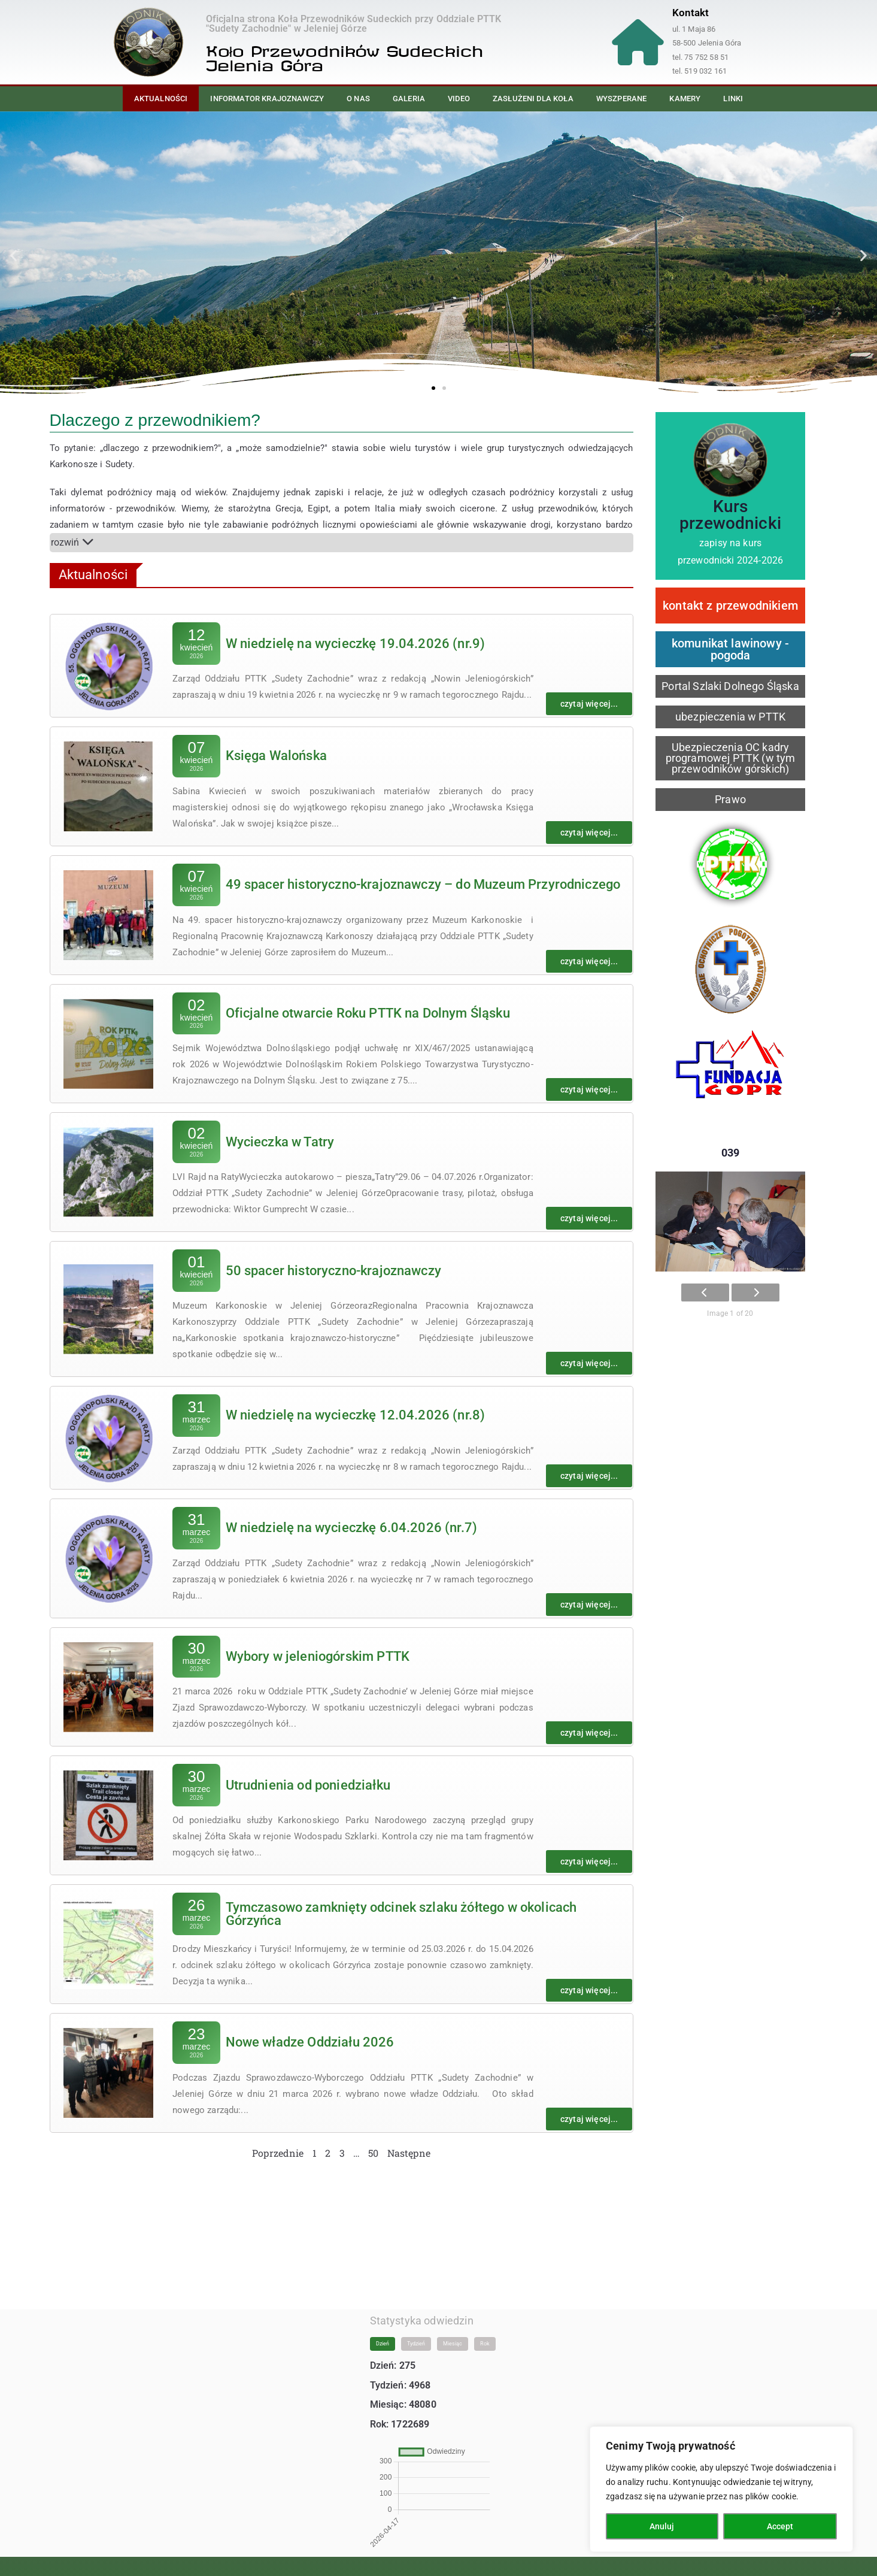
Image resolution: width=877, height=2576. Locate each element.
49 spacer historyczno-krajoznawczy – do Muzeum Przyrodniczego (423, 884)
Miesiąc (452, 2332)
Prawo (730, 799)
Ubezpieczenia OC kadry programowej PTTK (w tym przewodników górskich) (731, 758)
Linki (733, 98)
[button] (13, 254)
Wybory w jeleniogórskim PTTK (317, 1656)
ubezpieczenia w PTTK (730, 716)
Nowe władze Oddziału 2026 (310, 2042)
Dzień (382, 2332)
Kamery (684, 98)
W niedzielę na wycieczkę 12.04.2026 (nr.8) (355, 1414)
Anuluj (662, 2526)
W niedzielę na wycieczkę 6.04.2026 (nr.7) (352, 1527)
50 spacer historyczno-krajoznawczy (333, 1270)
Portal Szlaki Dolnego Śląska (730, 686)
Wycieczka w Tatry (280, 1141)
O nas (358, 98)
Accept (780, 2526)
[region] (721, 2489)
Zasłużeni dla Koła (533, 98)
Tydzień (416, 2332)
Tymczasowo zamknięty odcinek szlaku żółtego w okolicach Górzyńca (401, 1914)
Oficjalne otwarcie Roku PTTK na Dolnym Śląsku (368, 1013)
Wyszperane (621, 98)
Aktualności (161, 98)
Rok (485, 2332)
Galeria (409, 98)
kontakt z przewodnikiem (730, 605)
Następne (408, 2153)
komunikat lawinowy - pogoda (730, 649)
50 (373, 2153)
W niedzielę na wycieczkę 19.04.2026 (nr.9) (355, 643)
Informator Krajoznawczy (267, 98)
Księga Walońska (276, 755)
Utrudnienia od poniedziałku (308, 1785)
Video (459, 98)
